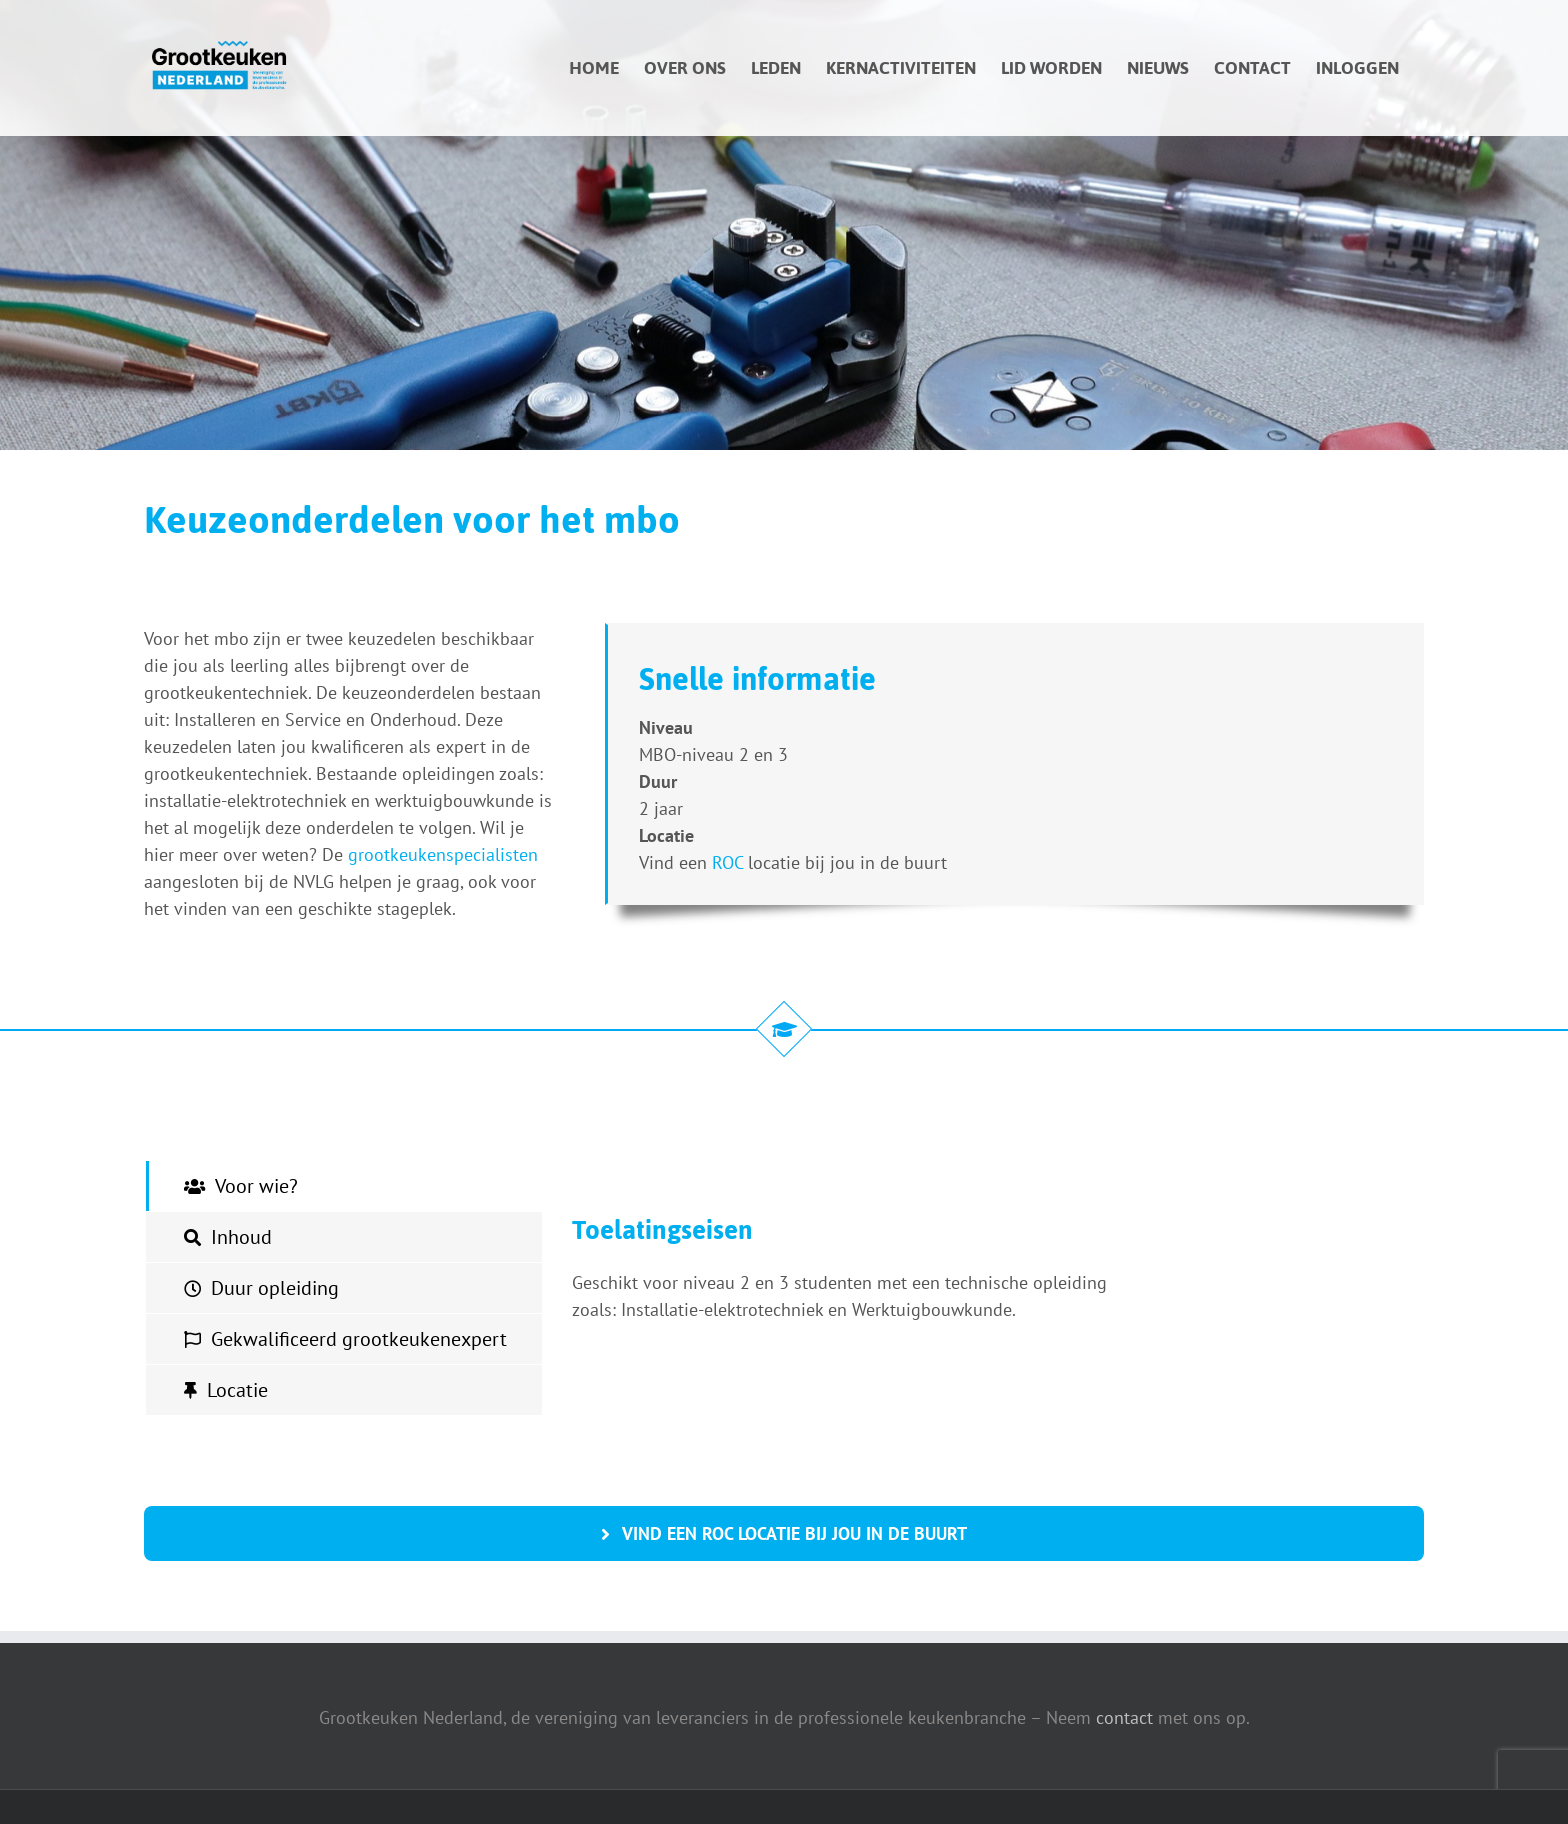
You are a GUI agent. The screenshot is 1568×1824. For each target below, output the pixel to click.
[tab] (344, 1186)
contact (1124, 1717)
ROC (727, 862)
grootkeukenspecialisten (443, 854)
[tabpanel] (854, 1288)
